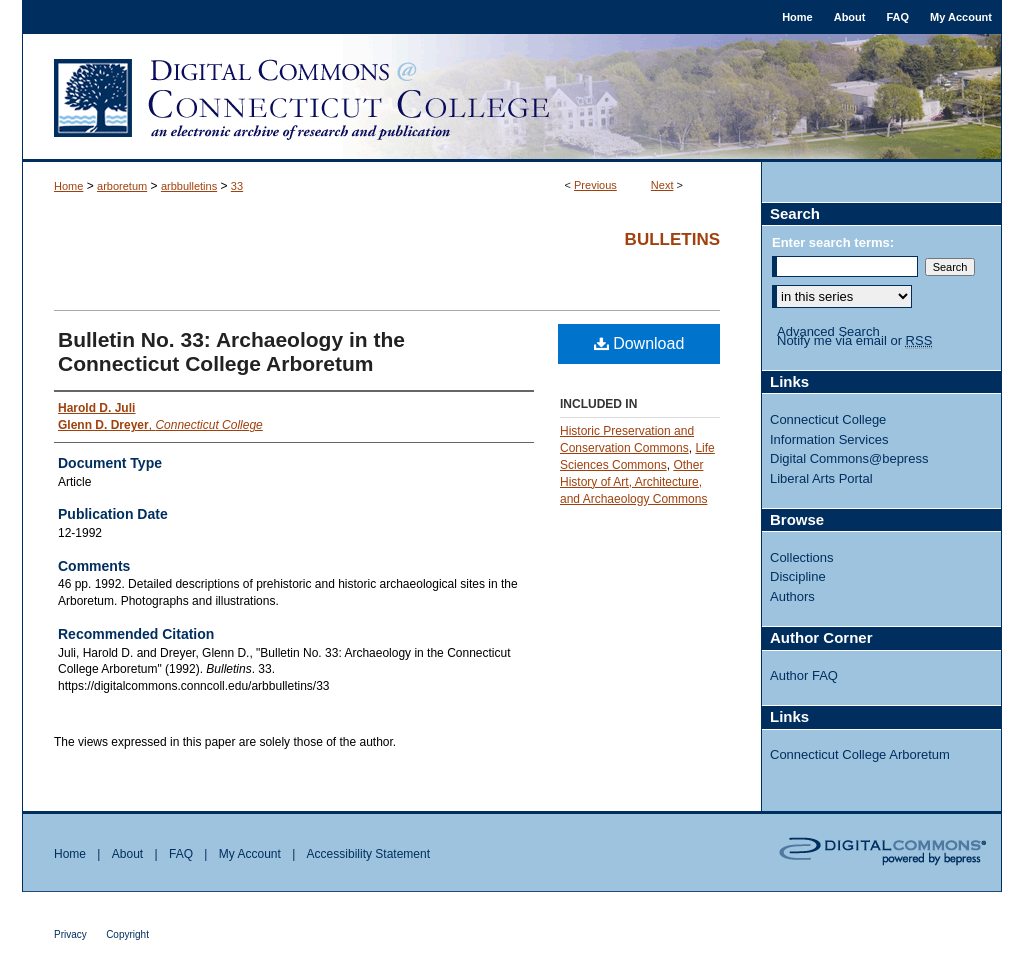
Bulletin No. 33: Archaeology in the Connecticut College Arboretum (231, 351)
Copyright (127, 934)
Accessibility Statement (368, 854)
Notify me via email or (854, 341)
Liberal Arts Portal (821, 478)
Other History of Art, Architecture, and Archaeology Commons (633, 482)
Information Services (829, 439)
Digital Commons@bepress (849, 458)
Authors (792, 596)
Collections (802, 557)
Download (639, 343)
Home (68, 186)
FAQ (181, 854)
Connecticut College (828, 419)
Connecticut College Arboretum (860, 754)
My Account (250, 854)
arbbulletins (189, 186)
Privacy (70, 934)
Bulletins (672, 239)
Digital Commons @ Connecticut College (512, 98)
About (127, 854)
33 (237, 186)
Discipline (798, 576)
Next (662, 185)
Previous (595, 185)
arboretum (122, 186)
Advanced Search (828, 331)
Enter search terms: (833, 242)
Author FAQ (804, 675)
